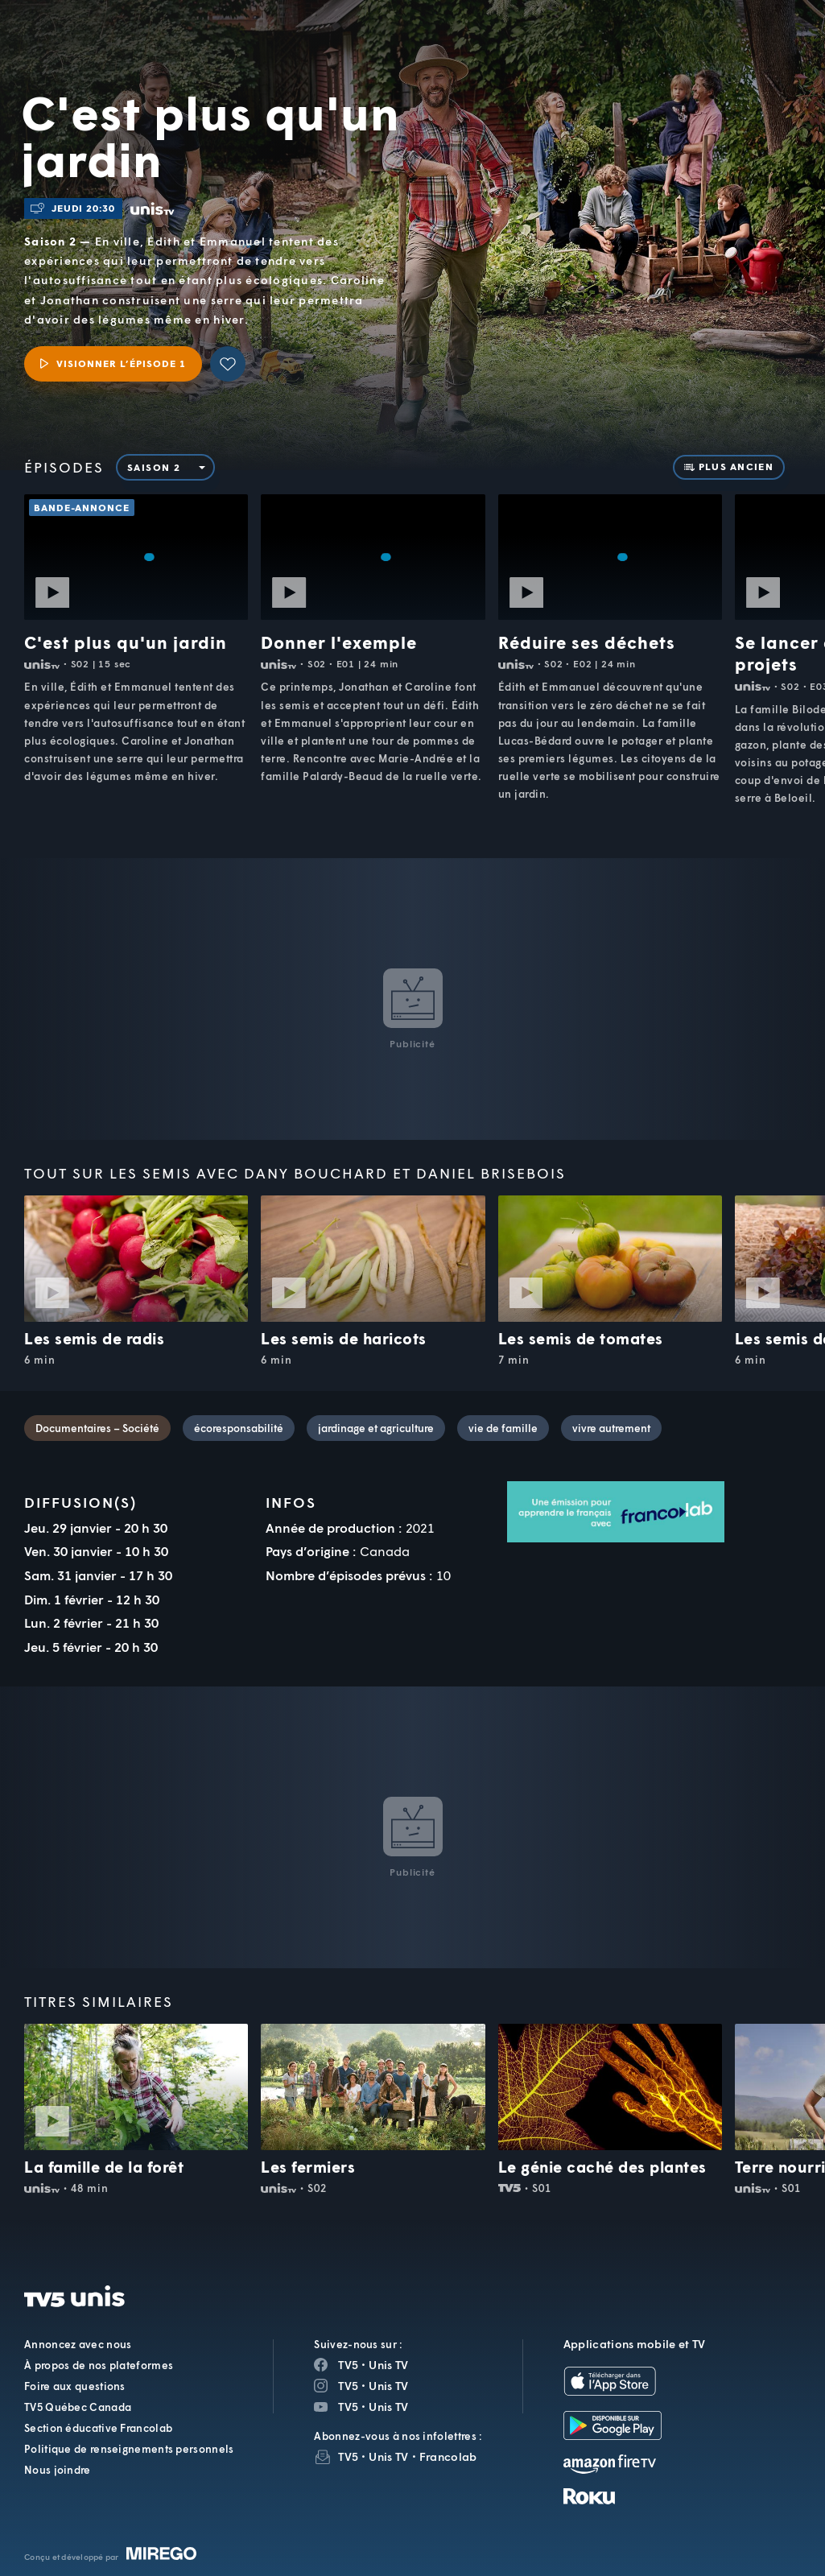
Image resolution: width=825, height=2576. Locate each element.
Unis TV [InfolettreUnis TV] (388, 2456)
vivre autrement (611, 1428)
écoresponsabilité (238, 1428)
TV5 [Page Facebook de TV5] (348, 2365)
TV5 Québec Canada (77, 2407)
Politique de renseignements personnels (128, 2448)
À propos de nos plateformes (98, 2365)
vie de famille (503, 1428)
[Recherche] (759, 47)
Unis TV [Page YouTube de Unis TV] (388, 2406)
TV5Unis (129, 30)
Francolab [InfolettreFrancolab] (448, 2456)
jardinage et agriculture (376, 1428)
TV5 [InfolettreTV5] (348, 2456)
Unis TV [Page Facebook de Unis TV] (388, 2365)
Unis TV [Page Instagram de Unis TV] (388, 2385)
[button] (541, 47)
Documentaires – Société (97, 1428)
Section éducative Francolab (98, 2427)
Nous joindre (57, 2469)
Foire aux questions (75, 2386)
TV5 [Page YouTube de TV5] (348, 2406)
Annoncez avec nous (77, 2344)
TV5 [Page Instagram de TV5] (348, 2385)
